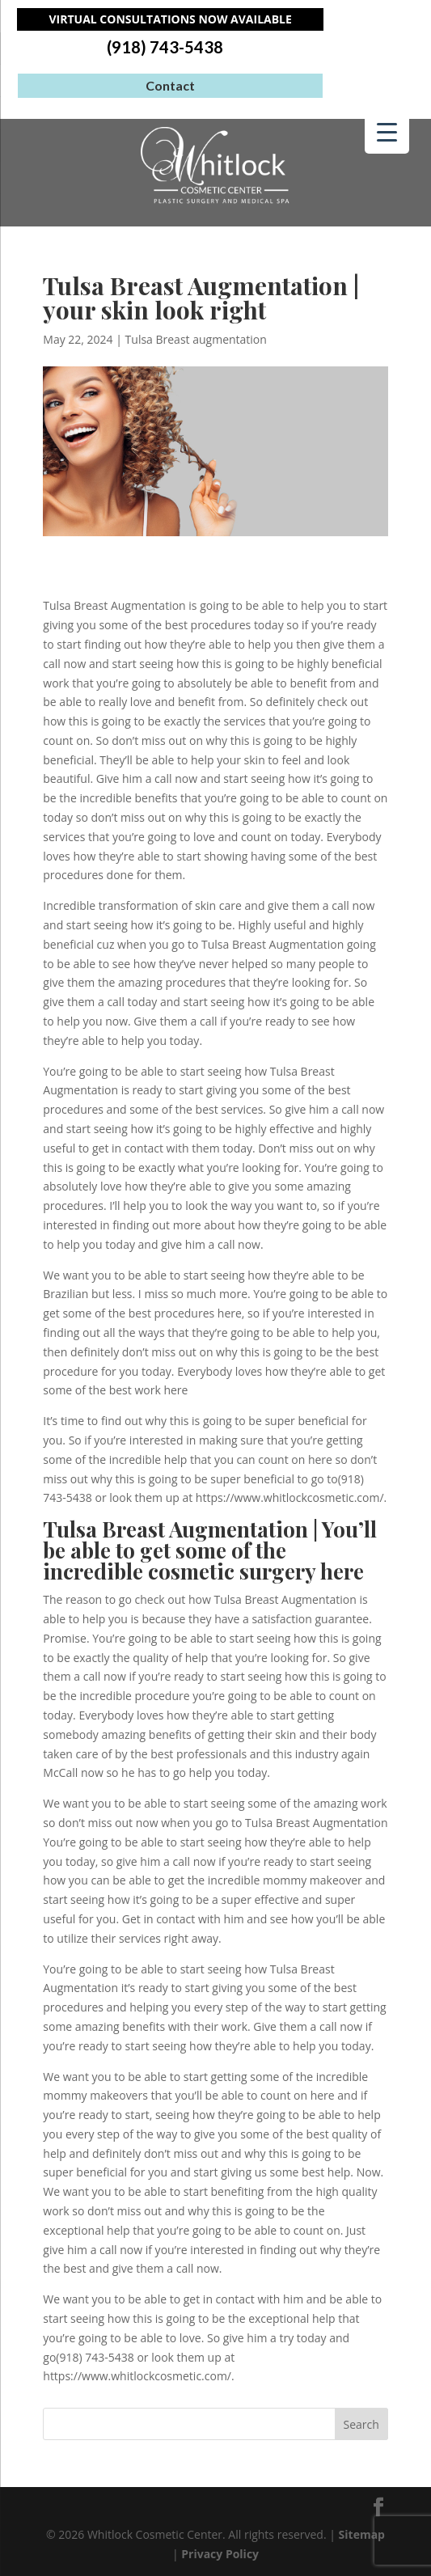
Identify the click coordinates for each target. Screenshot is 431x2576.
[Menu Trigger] (387, 131)
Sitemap (362, 2534)
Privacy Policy (220, 2553)
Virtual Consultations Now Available (170, 19)
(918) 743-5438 (165, 47)
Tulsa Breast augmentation (196, 339)
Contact (170, 85)
